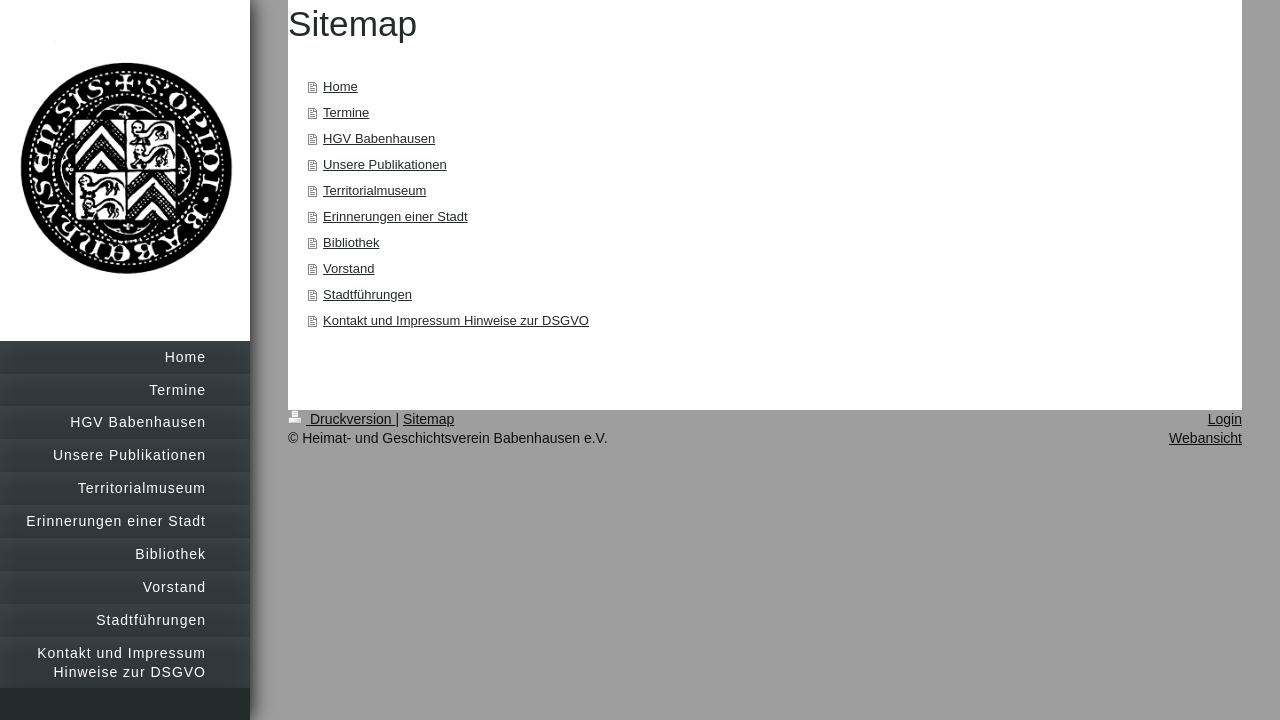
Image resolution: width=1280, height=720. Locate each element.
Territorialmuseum (374, 190)
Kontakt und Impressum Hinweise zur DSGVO (456, 320)
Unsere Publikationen (385, 164)
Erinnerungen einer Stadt (395, 216)
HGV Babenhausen (379, 138)
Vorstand (348, 268)
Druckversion (341, 419)
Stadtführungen (367, 294)
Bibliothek (351, 242)
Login (1225, 419)
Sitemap (428, 419)
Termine (346, 112)
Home (340, 86)
